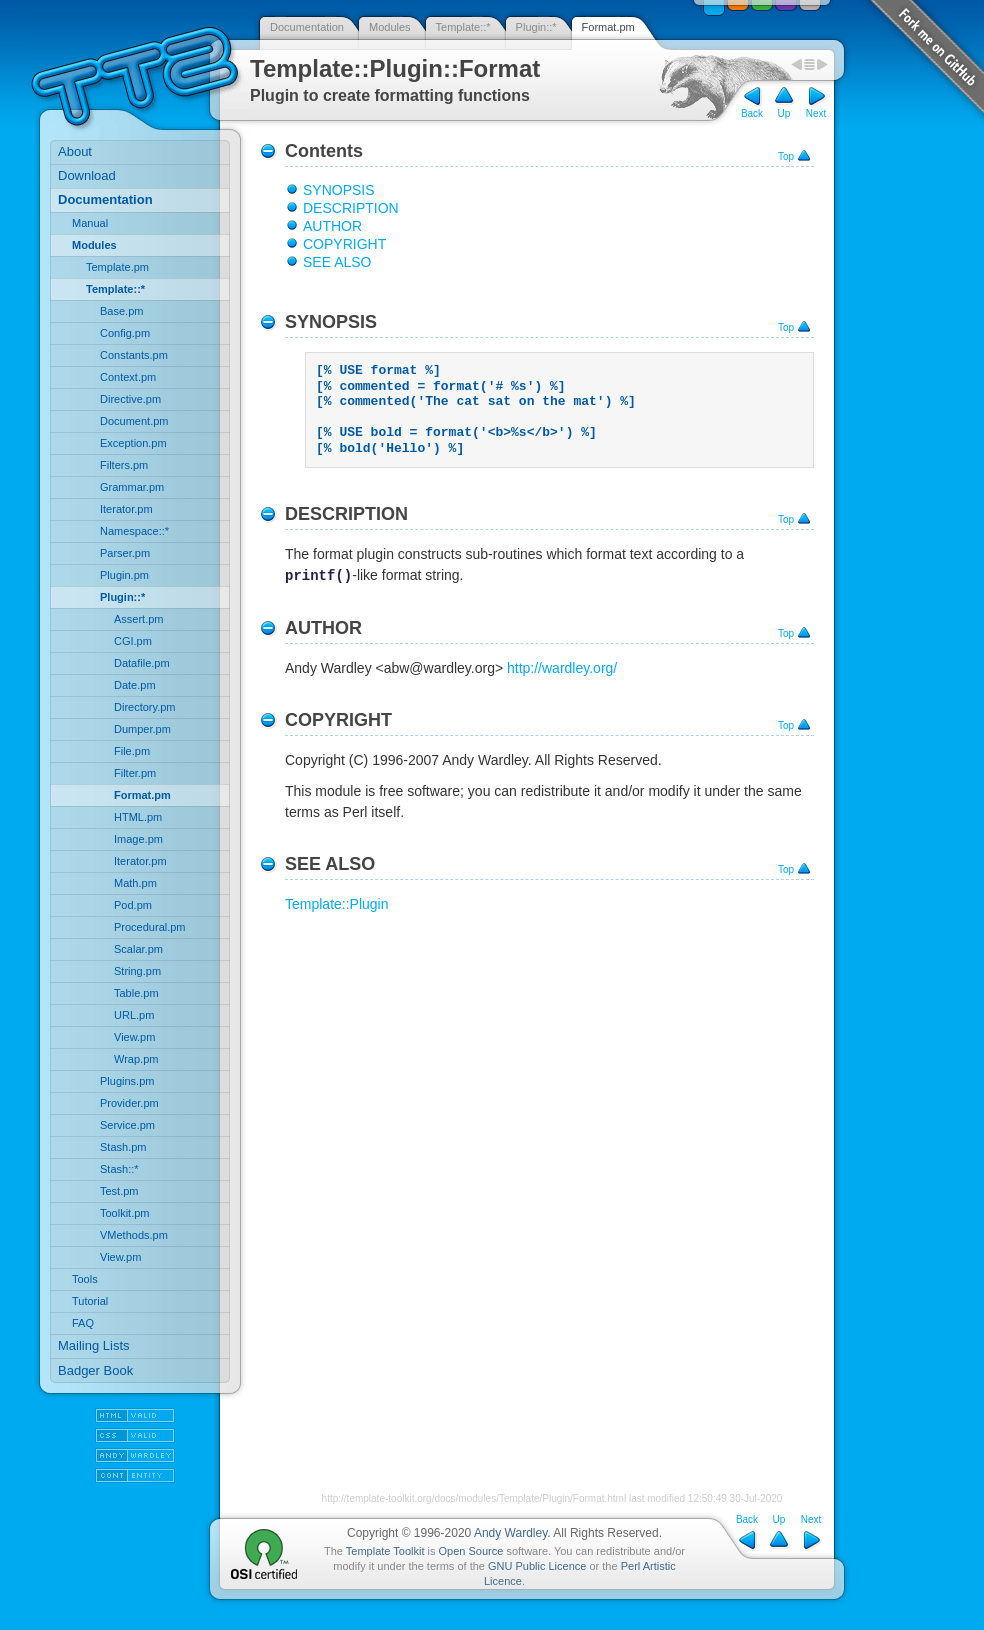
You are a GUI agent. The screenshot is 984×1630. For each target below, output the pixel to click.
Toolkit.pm (125, 1213)
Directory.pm (145, 707)
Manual (90, 223)
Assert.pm (139, 619)
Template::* (463, 27)
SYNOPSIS (339, 190)
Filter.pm (135, 773)
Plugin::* (536, 27)
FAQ (83, 1323)
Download (87, 175)
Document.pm (134, 421)
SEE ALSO (337, 262)
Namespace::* (134, 531)
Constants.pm (134, 355)
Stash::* (119, 1169)
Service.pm (127, 1125)
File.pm (132, 751)
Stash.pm (123, 1147)
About (75, 151)
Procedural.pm (150, 927)
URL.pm (134, 1015)
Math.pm (135, 883)
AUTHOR (332, 226)
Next (816, 113)
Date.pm (135, 685)
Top (786, 156)
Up (784, 113)
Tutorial (90, 1301)
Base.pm (121, 311)
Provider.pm (129, 1103)
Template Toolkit (385, 1551)
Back (752, 113)
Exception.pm (133, 443)
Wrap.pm (136, 1059)
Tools (85, 1279)
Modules (390, 27)
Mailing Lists (94, 1345)
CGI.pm (133, 641)
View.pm (134, 1037)
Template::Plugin (337, 904)
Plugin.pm (124, 575)
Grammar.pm (132, 487)
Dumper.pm (142, 729)
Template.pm (117, 267)
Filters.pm (124, 465)
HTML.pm (138, 817)
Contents (324, 151)
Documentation (307, 27)
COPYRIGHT (344, 244)
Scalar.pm (138, 949)
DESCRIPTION (351, 208)
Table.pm (136, 993)
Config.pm (125, 333)
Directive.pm (130, 399)
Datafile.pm (142, 663)
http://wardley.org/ (562, 668)
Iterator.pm (126, 509)
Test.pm (119, 1191)
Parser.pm (125, 553)
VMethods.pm (134, 1235)
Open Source (471, 1551)
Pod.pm (133, 905)
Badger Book (95, 1370)
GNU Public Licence (537, 1566)
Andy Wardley (510, 1533)
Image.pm (138, 839)
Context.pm (128, 377)
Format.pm (608, 27)
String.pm (137, 971)
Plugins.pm (127, 1081)
